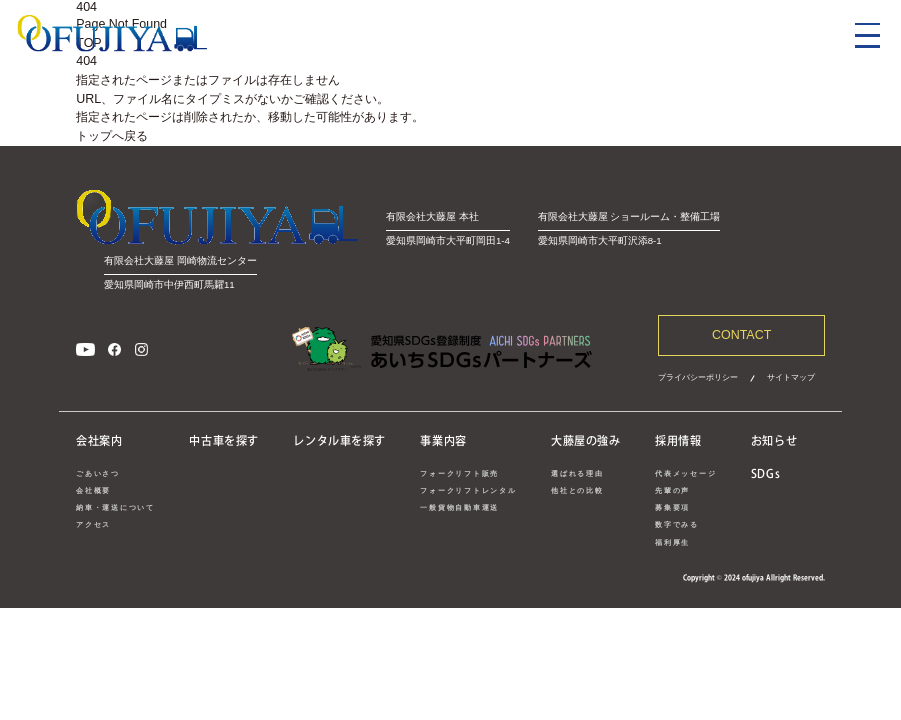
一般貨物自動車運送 (459, 507)
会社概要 (93, 490)
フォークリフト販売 (459, 473)
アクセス (93, 524)
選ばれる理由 (577, 473)
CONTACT (741, 335)
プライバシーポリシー (698, 377)
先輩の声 (672, 490)
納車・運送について (115, 507)
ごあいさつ (98, 473)
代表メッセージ (685, 473)
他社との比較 (577, 490)
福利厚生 (672, 542)
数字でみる (677, 524)
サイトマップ (791, 377)
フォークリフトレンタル (468, 490)
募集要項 (672, 507)
